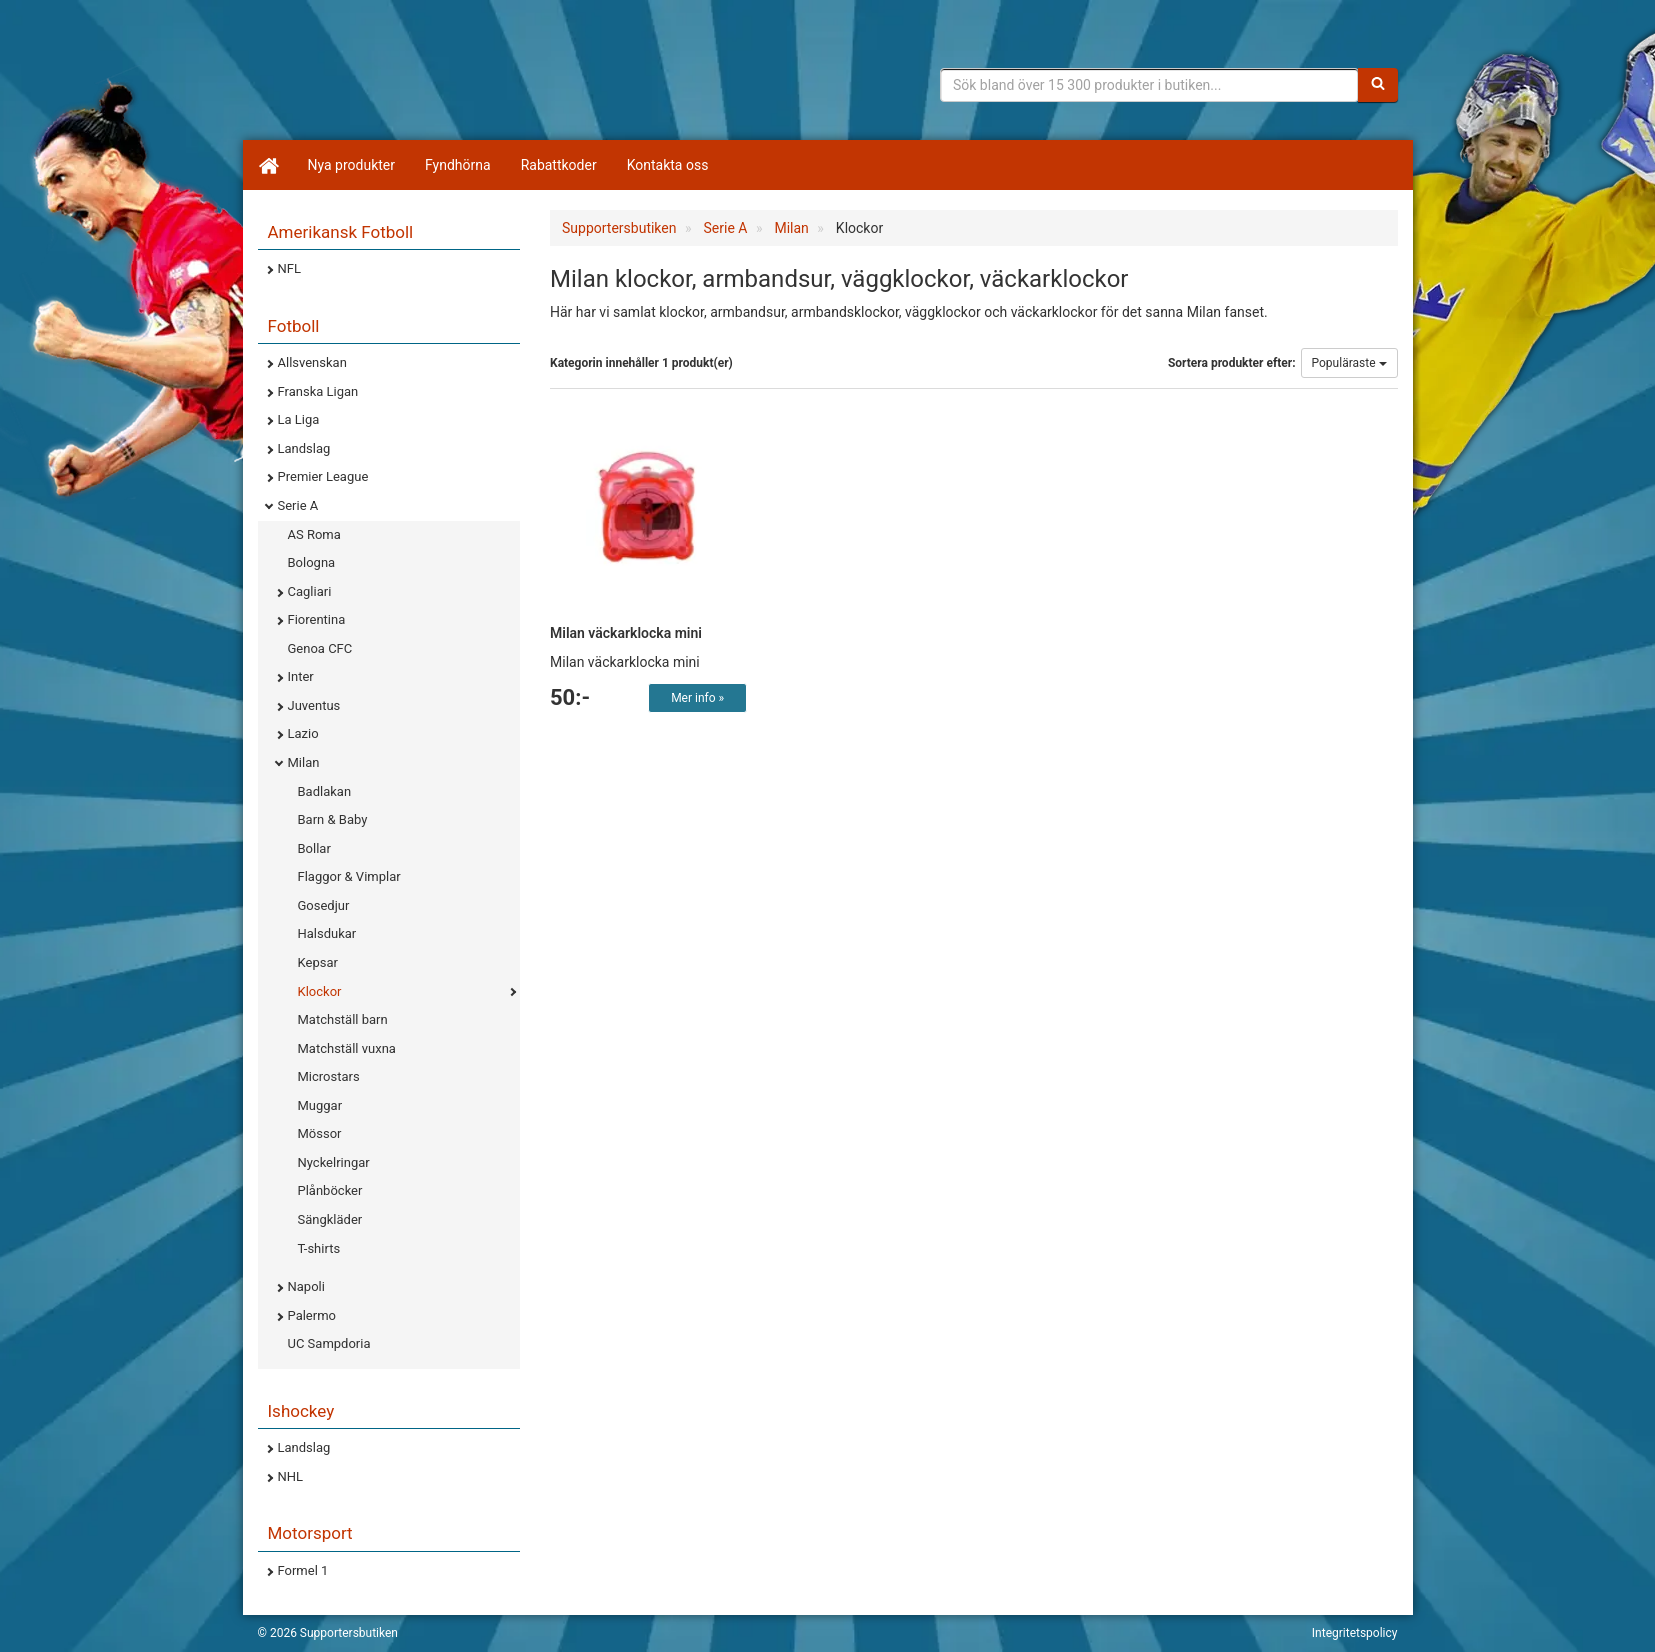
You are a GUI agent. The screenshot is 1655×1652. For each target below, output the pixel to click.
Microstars (329, 1076)
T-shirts (319, 1248)
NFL (289, 268)
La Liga (299, 419)
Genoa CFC (320, 648)
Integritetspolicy (1355, 1633)
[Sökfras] (1149, 85)
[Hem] (268, 165)
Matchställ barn (343, 1019)
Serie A (298, 505)
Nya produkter (352, 165)
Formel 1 (303, 1570)
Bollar (314, 848)
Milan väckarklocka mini (626, 633)
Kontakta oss (668, 165)
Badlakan (325, 791)
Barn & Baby (333, 819)
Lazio (303, 733)
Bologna (312, 562)
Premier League (323, 476)
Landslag (304, 448)
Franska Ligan (318, 391)
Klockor (320, 991)
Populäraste (1349, 363)
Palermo (312, 1315)
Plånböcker (330, 1190)
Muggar (320, 1105)
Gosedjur (324, 905)
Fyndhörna (458, 165)
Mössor (320, 1133)
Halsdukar (327, 933)
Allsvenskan (312, 362)
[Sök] (1378, 85)
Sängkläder (330, 1219)
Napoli (306, 1286)
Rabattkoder (559, 165)
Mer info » (697, 698)
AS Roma (314, 534)
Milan (304, 762)
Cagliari (310, 591)
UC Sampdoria (329, 1343)
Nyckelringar (334, 1162)
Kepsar (318, 962)
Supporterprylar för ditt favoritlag (413, 80)
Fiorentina (317, 619)
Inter (301, 676)
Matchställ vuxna (347, 1048)
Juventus (314, 705)
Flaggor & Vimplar (349, 876)
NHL (291, 1476)
